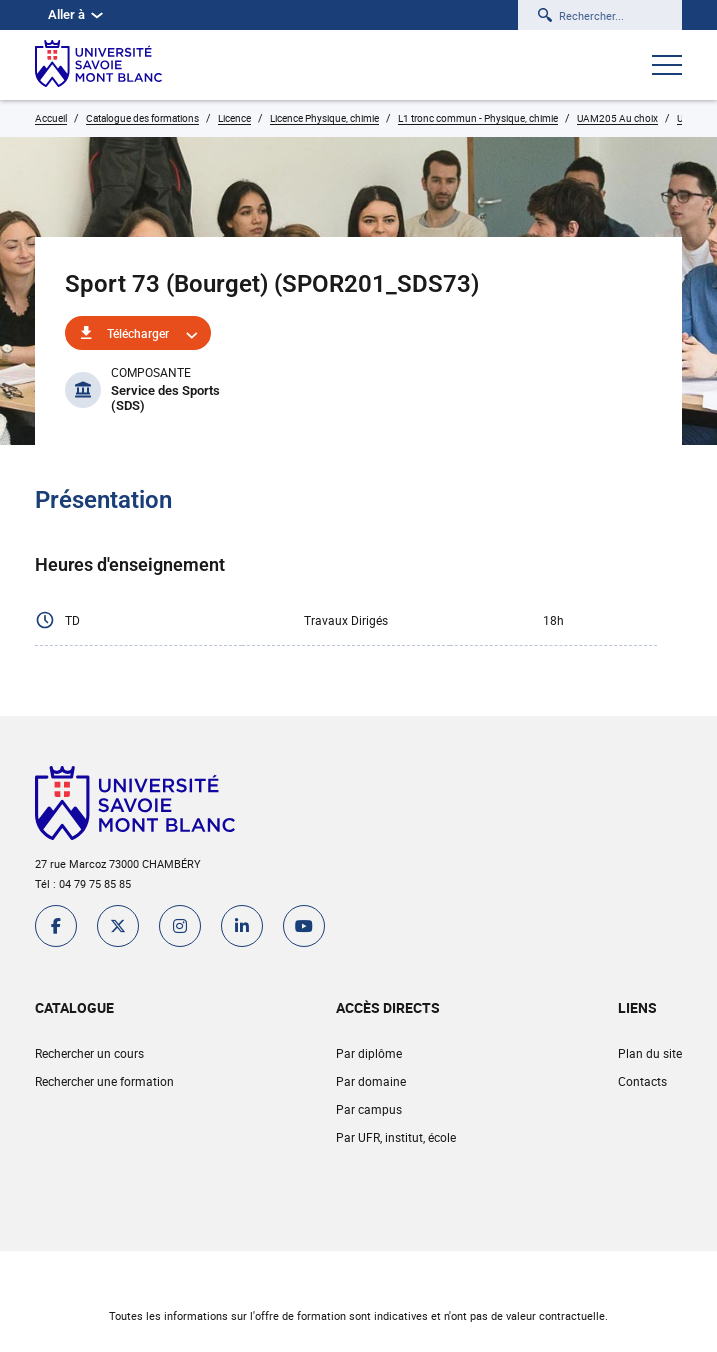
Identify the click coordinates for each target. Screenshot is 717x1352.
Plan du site (650, 1053)
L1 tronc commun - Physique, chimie (478, 118)
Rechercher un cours (89, 1053)
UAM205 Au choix (617, 118)
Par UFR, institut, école (396, 1137)
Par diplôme (369, 1053)
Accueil (51, 118)
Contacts (642, 1081)
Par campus (369, 1109)
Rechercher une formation (104, 1081)
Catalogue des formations (142, 118)
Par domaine (371, 1081)
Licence (234, 118)
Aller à (75, 14)
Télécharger (138, 333)
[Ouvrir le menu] (667, 67)
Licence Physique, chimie (324, 118)
